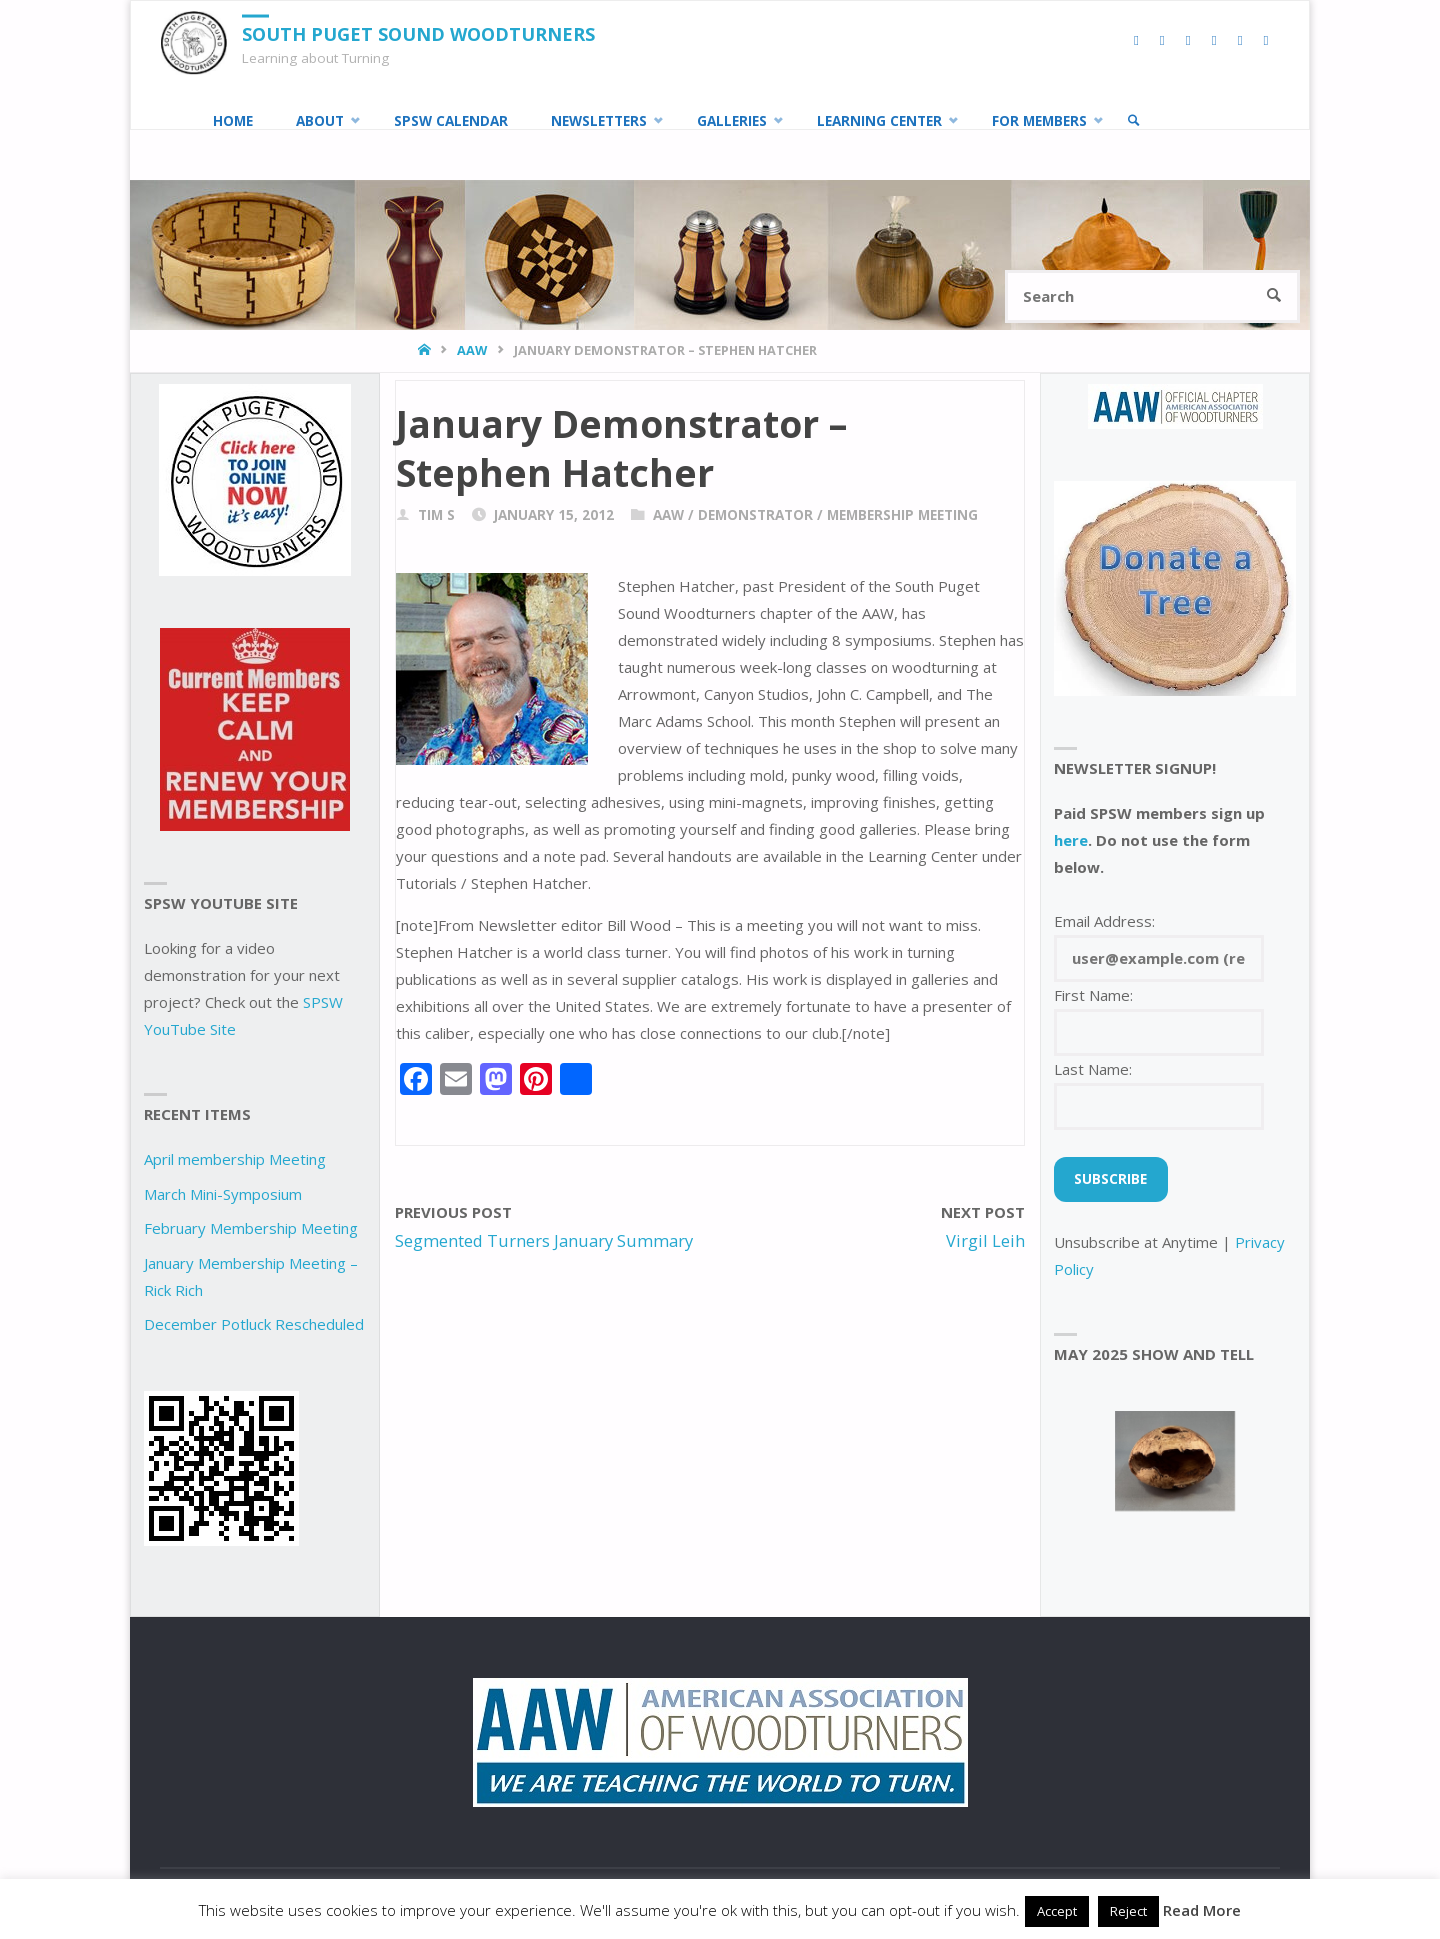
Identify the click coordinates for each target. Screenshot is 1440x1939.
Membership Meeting (902, 515)
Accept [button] (1057, 1911)
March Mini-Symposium (223, 1194)
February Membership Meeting (251, 1228)
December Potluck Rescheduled (254, 1324)
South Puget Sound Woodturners (418, 34)
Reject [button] (1128, 1911)
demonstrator (755, 515)
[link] (1134, 121)
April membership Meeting (235, 1159)
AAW (472, 350)
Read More (1202, 1910)
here (1071, 840)
